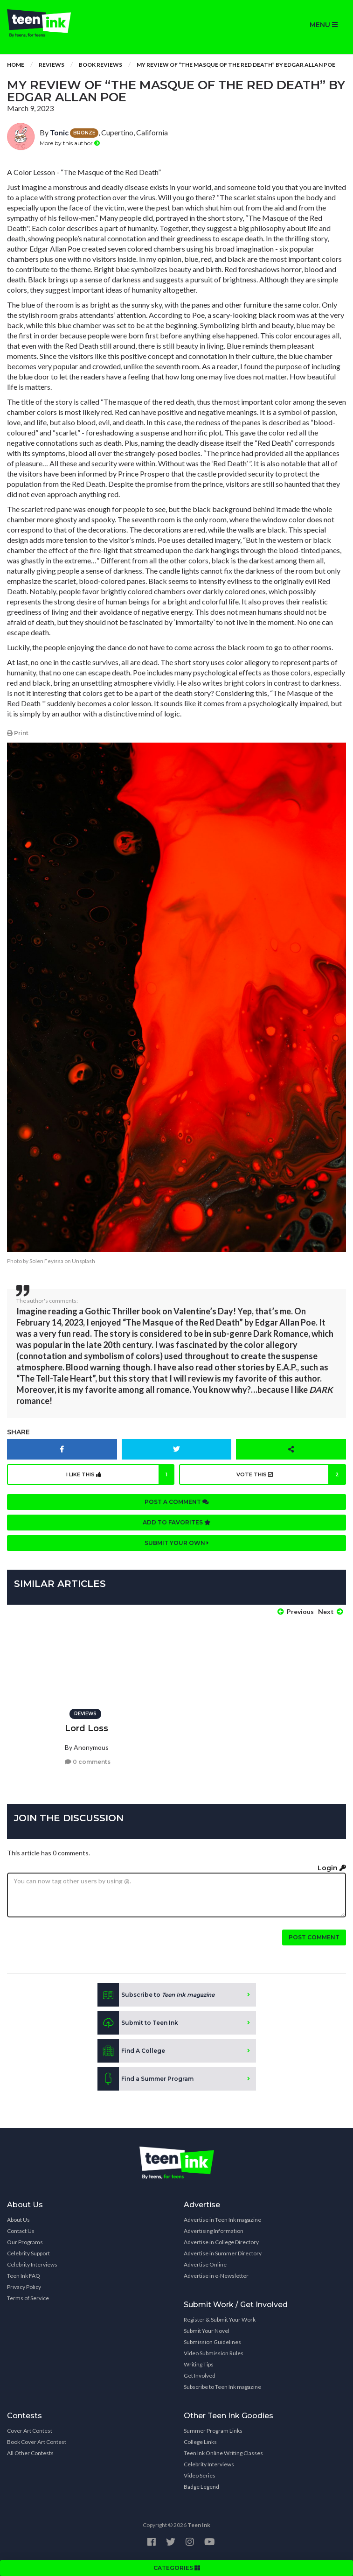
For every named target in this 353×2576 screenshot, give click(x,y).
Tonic (59, 132)
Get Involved (199, 2375)
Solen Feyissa (46, 1260)
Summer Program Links (213, 2430)
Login (332, 1868)
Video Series (199, 2475)
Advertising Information (213, 2230)
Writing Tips (199, 2364)
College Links (200, 2441)
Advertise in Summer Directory (223, 2253)
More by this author (70, 143)
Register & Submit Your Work (220, 2319)
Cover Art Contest (29, 2430)
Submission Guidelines (212, 2341)
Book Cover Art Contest (36, 2441)
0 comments (88, 1761)
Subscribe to (156, 1995)
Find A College (131, 2051)
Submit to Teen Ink (137, 2023)
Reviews (51, 64)
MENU (324, 25)
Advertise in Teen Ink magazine (222, 2219)
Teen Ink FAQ (23, 2275)
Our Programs (25, 2242)
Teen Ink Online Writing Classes (223, 2453)
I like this (120, 1474)
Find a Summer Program (145, 2079)
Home (15, 64)
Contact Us (21, 2230)
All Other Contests (30, 2453)
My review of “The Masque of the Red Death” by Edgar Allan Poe (236, 64)
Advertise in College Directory (221, 2242)
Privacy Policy (24, 2286)
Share (18, 1432)
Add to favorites (177, 1522)
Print (17, 733)
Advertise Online (205, 2264)
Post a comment (177, 1501)
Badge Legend (201, 2486)
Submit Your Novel (206, 2330)
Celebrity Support (28, 2253)
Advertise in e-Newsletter (216, 2275)
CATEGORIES (176, 2567)
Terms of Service (28, 2298)
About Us (18, 2219)
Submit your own (177, 1542)
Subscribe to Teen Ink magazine (222, 2386)
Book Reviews (100, 64)
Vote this (291, 1474)
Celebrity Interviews (32, 2264)
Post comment (314, 1937)
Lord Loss (86, 1728)
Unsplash (83, 1260)
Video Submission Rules (213, 2353)
